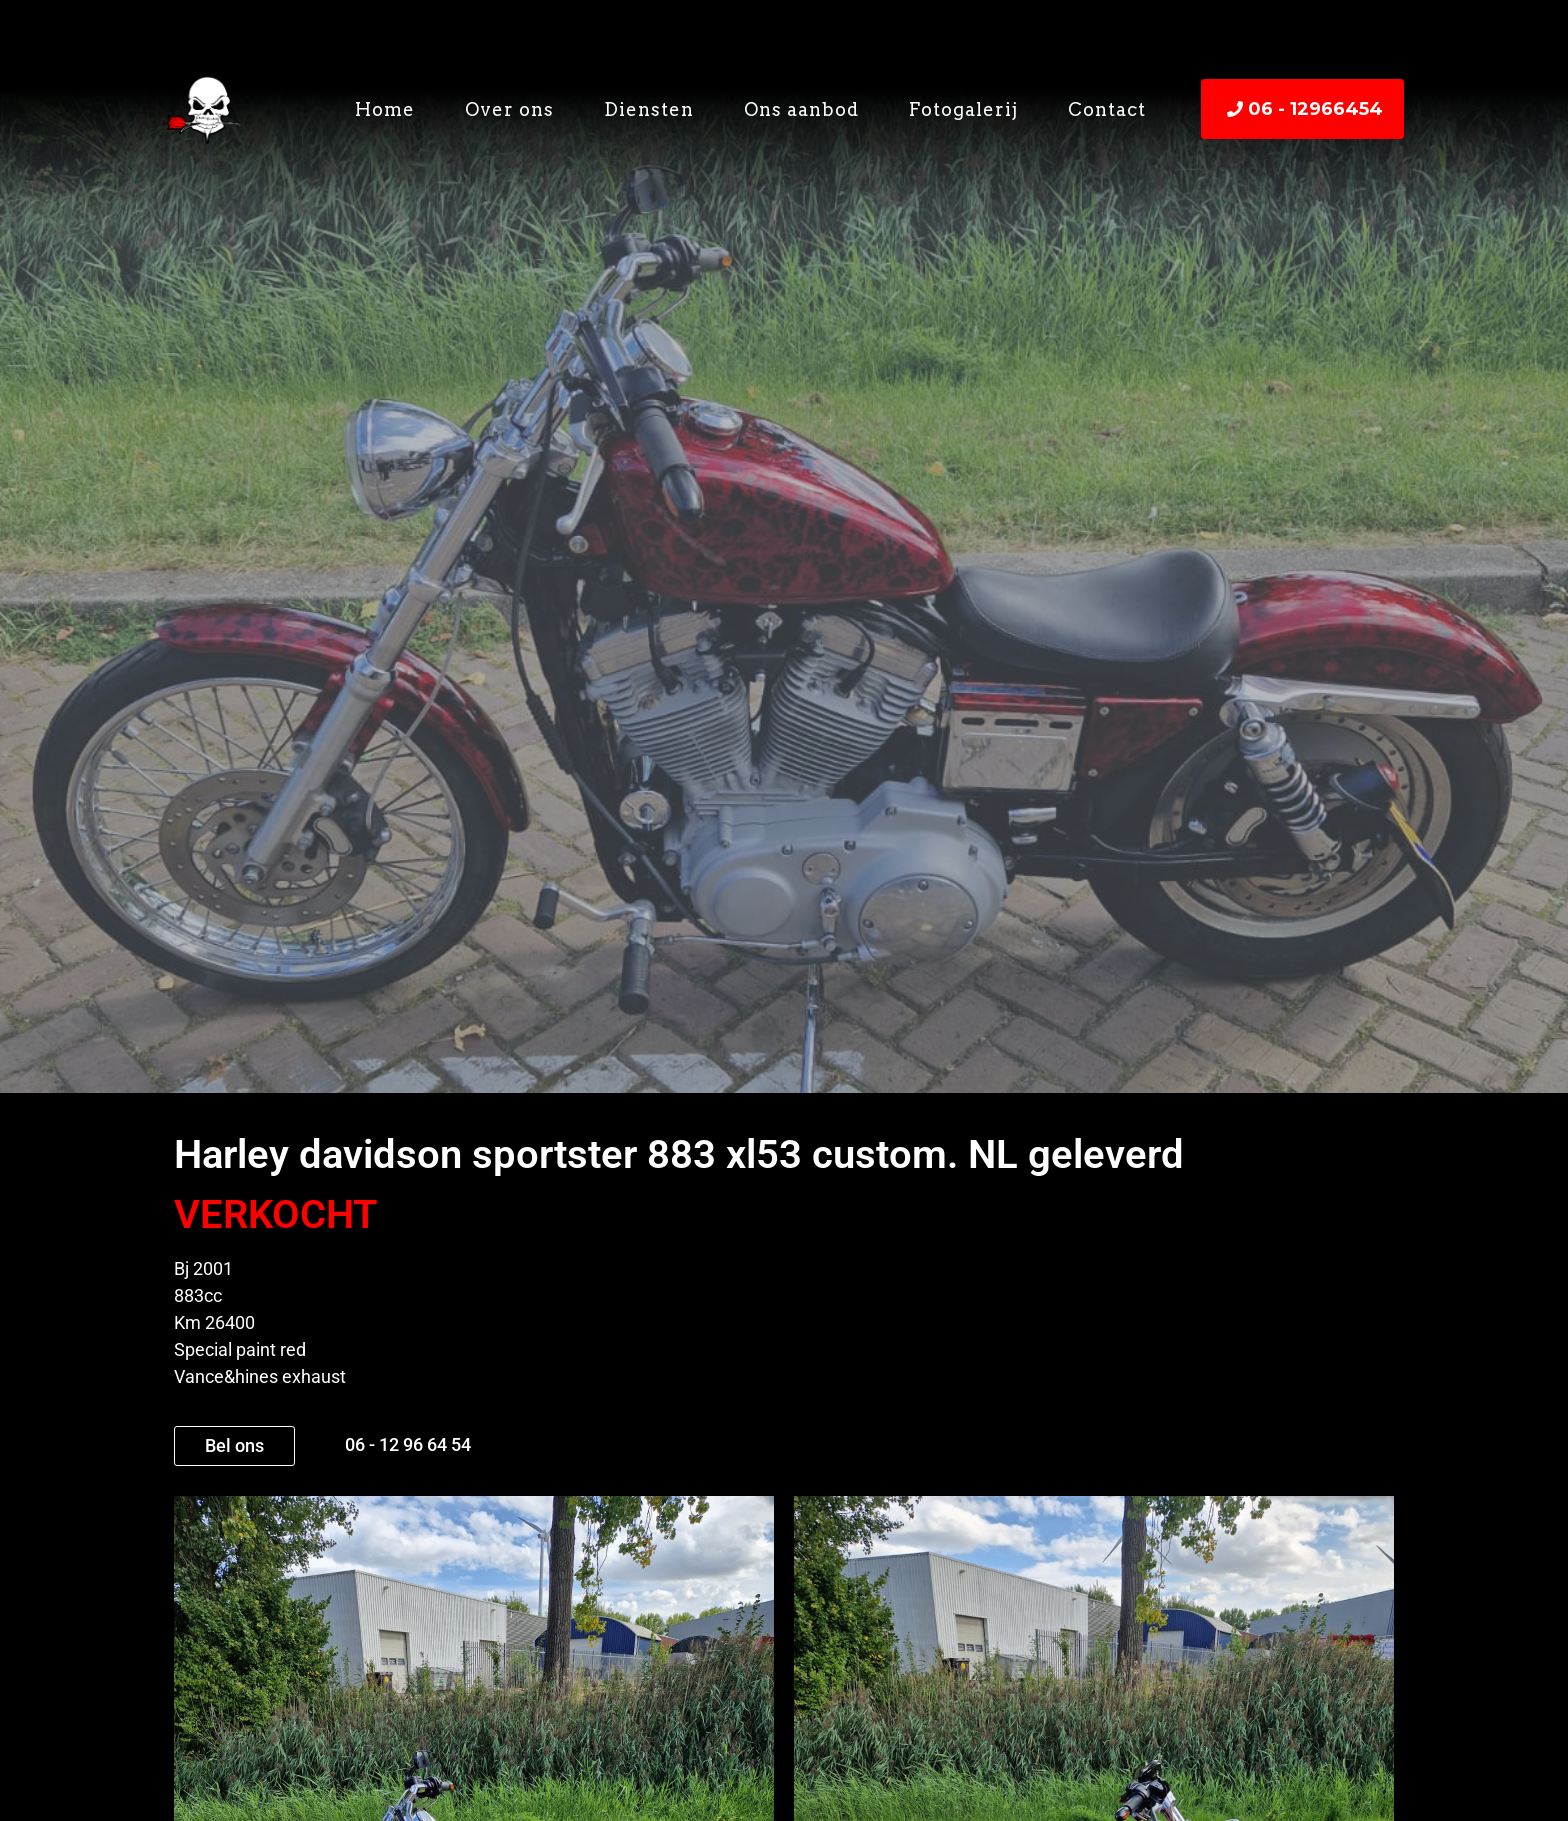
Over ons (509, 109)
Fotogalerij (963, 109)
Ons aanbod (801, 109)
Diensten (649, 109)
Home (385, 109)
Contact (1107, 109)
